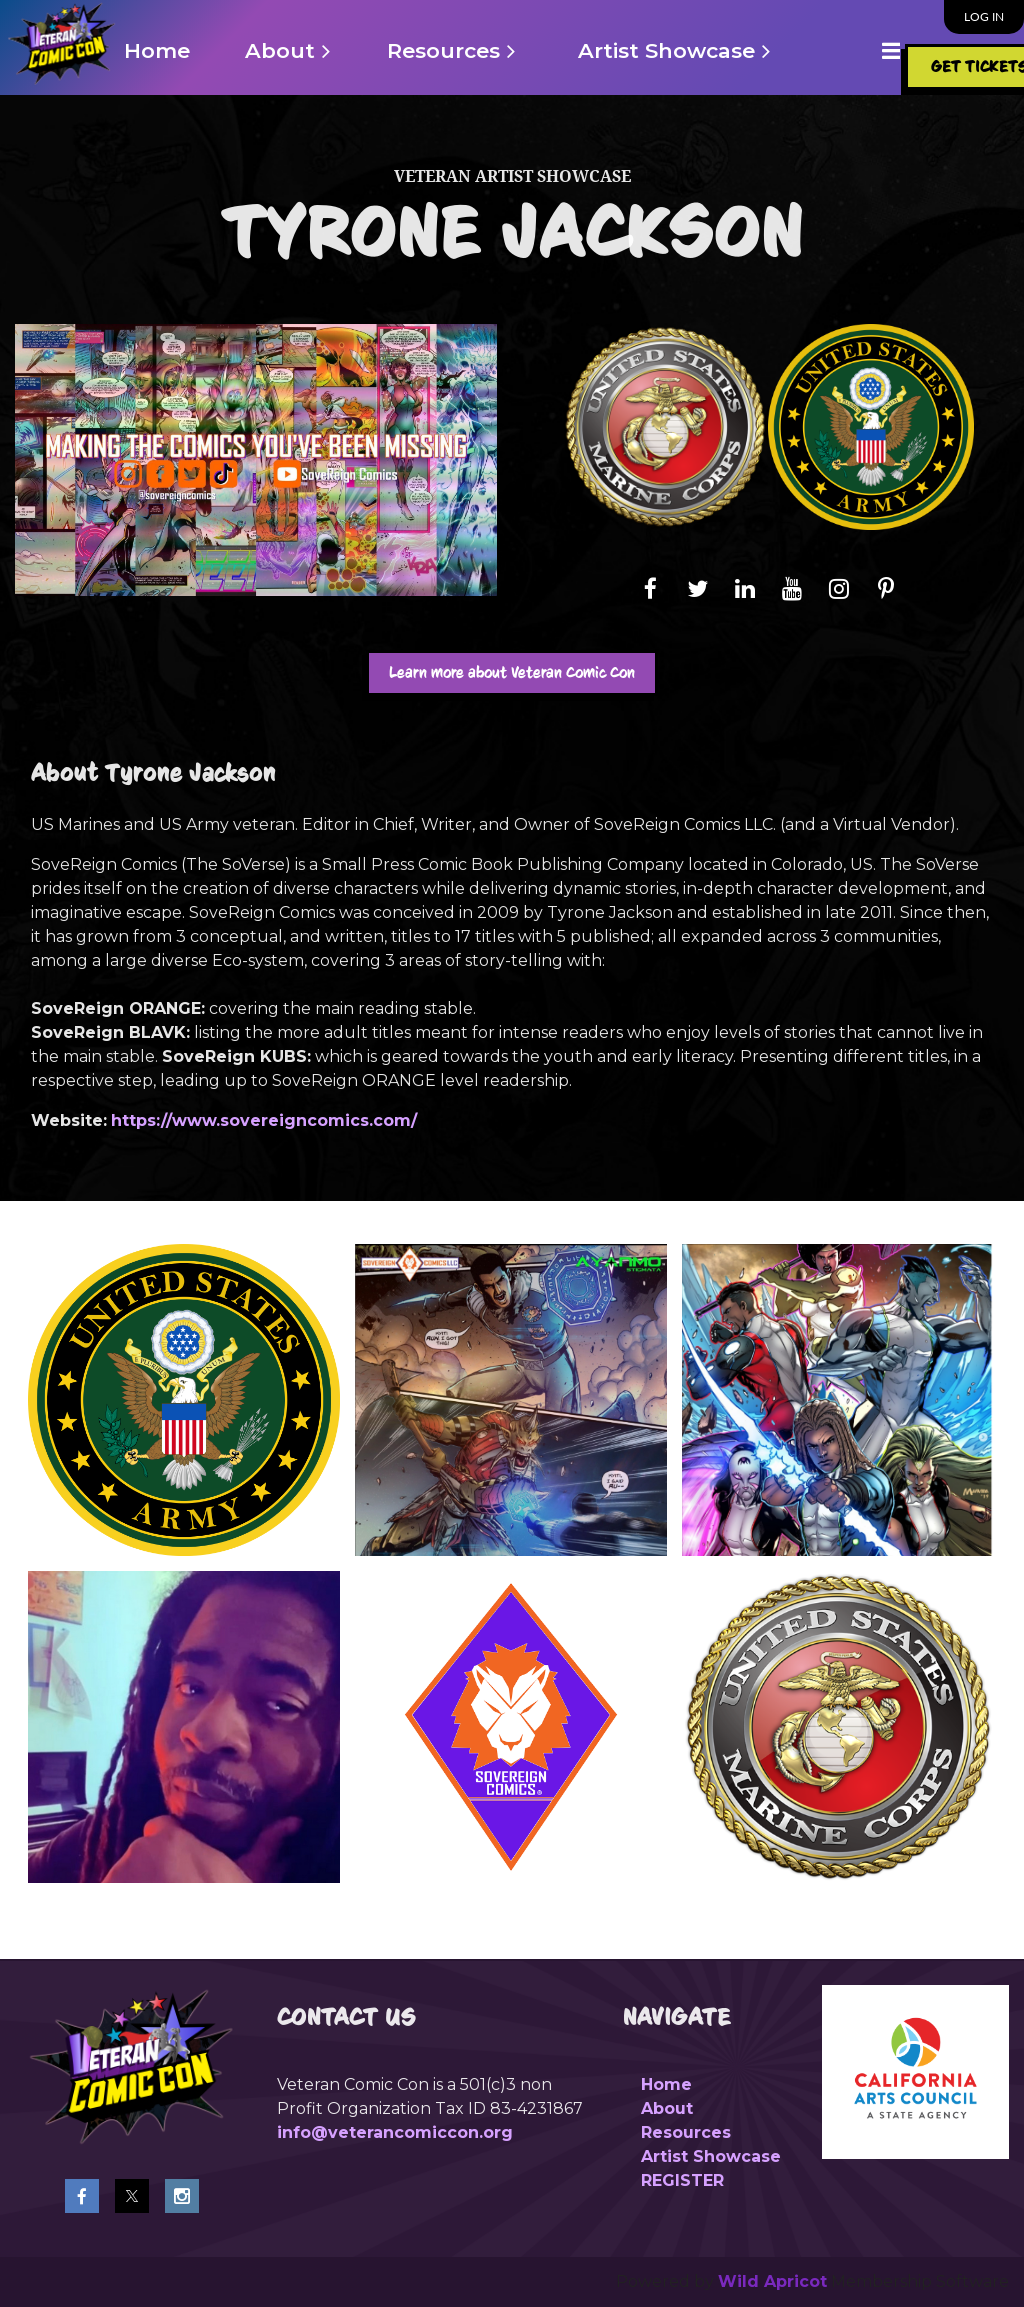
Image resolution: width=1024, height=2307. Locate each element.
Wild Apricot (772, 2281)
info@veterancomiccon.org (395, 2132)
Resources (686, 2132)
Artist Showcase (711, 2156)
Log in (984, 16)
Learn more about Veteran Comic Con (512, 672)
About (667, 2108)
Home (666, 2084)
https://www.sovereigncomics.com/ (264, 1120)
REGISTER (682, 2180)
